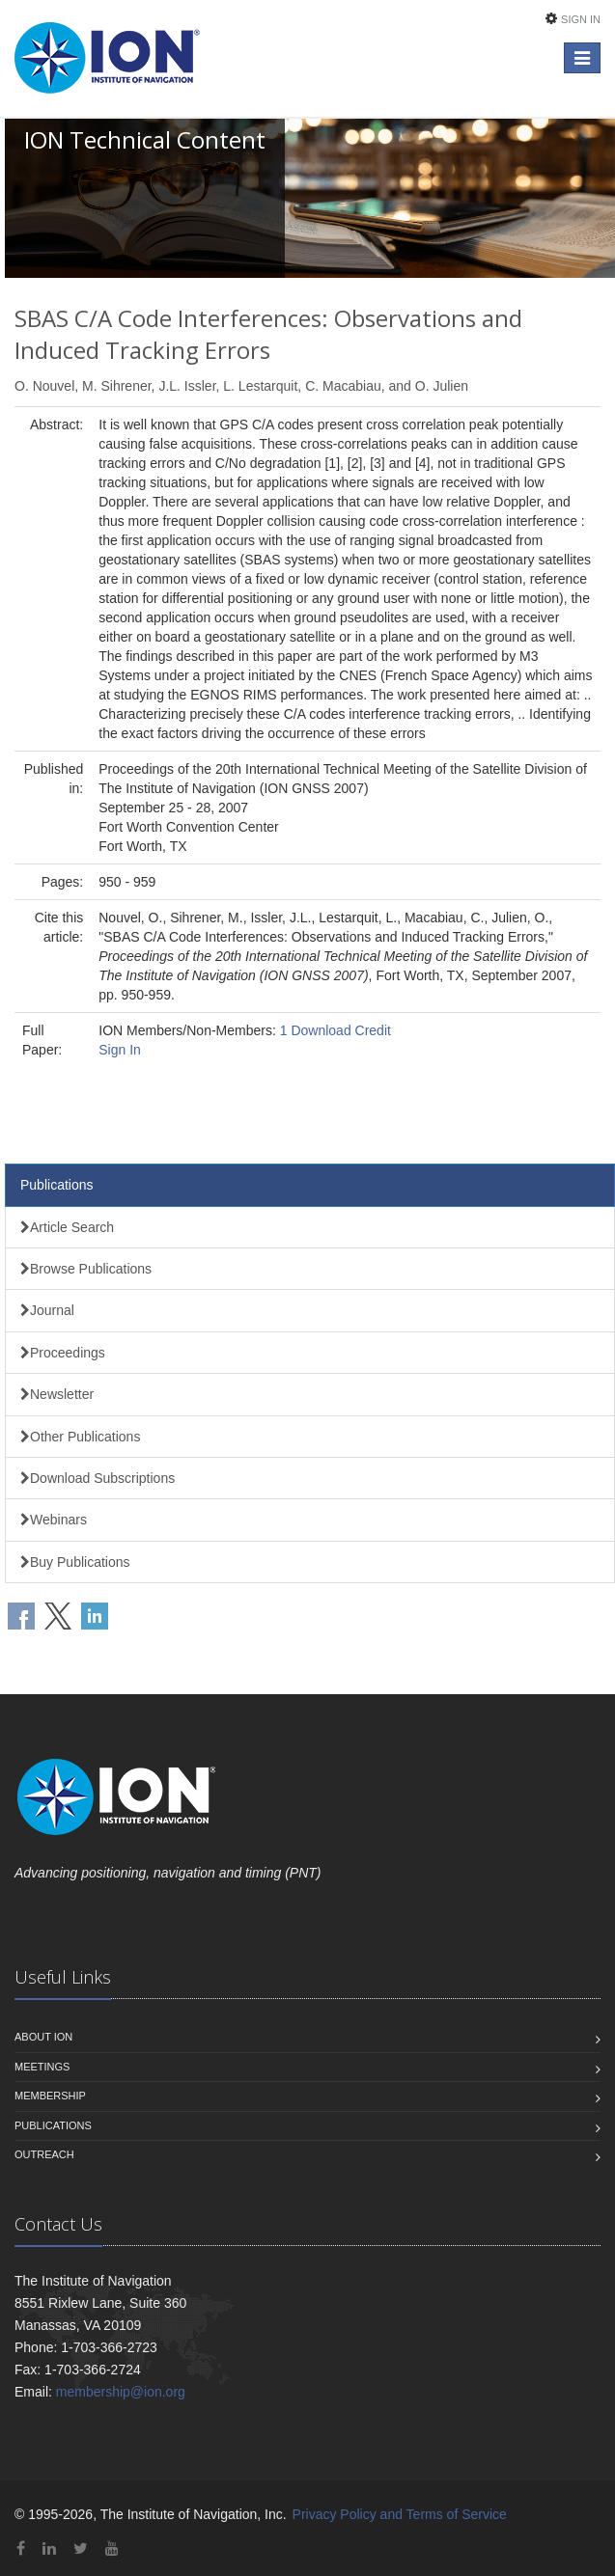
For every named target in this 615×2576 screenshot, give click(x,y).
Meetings (42, 2066)
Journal (47, 1310)
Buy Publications (75, 1562)
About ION (43, 2036)
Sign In (581, 19)
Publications (57, 1184)
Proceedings (62, 1352)
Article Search (67, 1227)
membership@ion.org (120, 2391)
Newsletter (57, 1394)
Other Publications (80, 1436)
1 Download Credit (335, 1030)
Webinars (53, 1519)
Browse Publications (86, 1268)
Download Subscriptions (97, 1478)
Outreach (44, 2154)
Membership (50, 2095)
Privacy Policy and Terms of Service (400, 2514)
